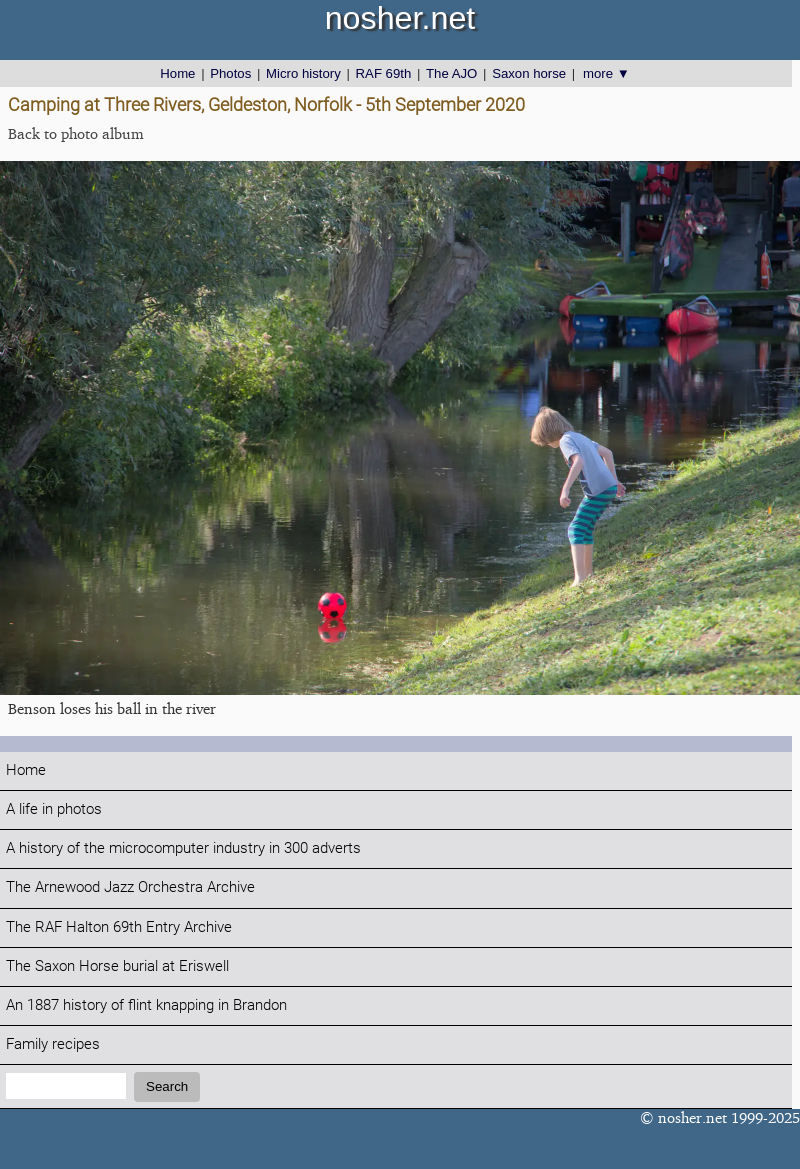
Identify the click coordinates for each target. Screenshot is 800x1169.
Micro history (303, 73)
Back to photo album (76, 133)
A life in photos (54, 809)
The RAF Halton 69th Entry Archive (119, 927)
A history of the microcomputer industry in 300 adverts (183, 848)
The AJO (451, 73)
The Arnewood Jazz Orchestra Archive (130, 887)
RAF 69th (384, 73)
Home (177, 73)
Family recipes (53, 1044)
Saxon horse (529, 73)
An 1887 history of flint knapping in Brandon (146, 1005)
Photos (230, 73)
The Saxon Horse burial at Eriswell (117, 966)
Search (167, 1086)
